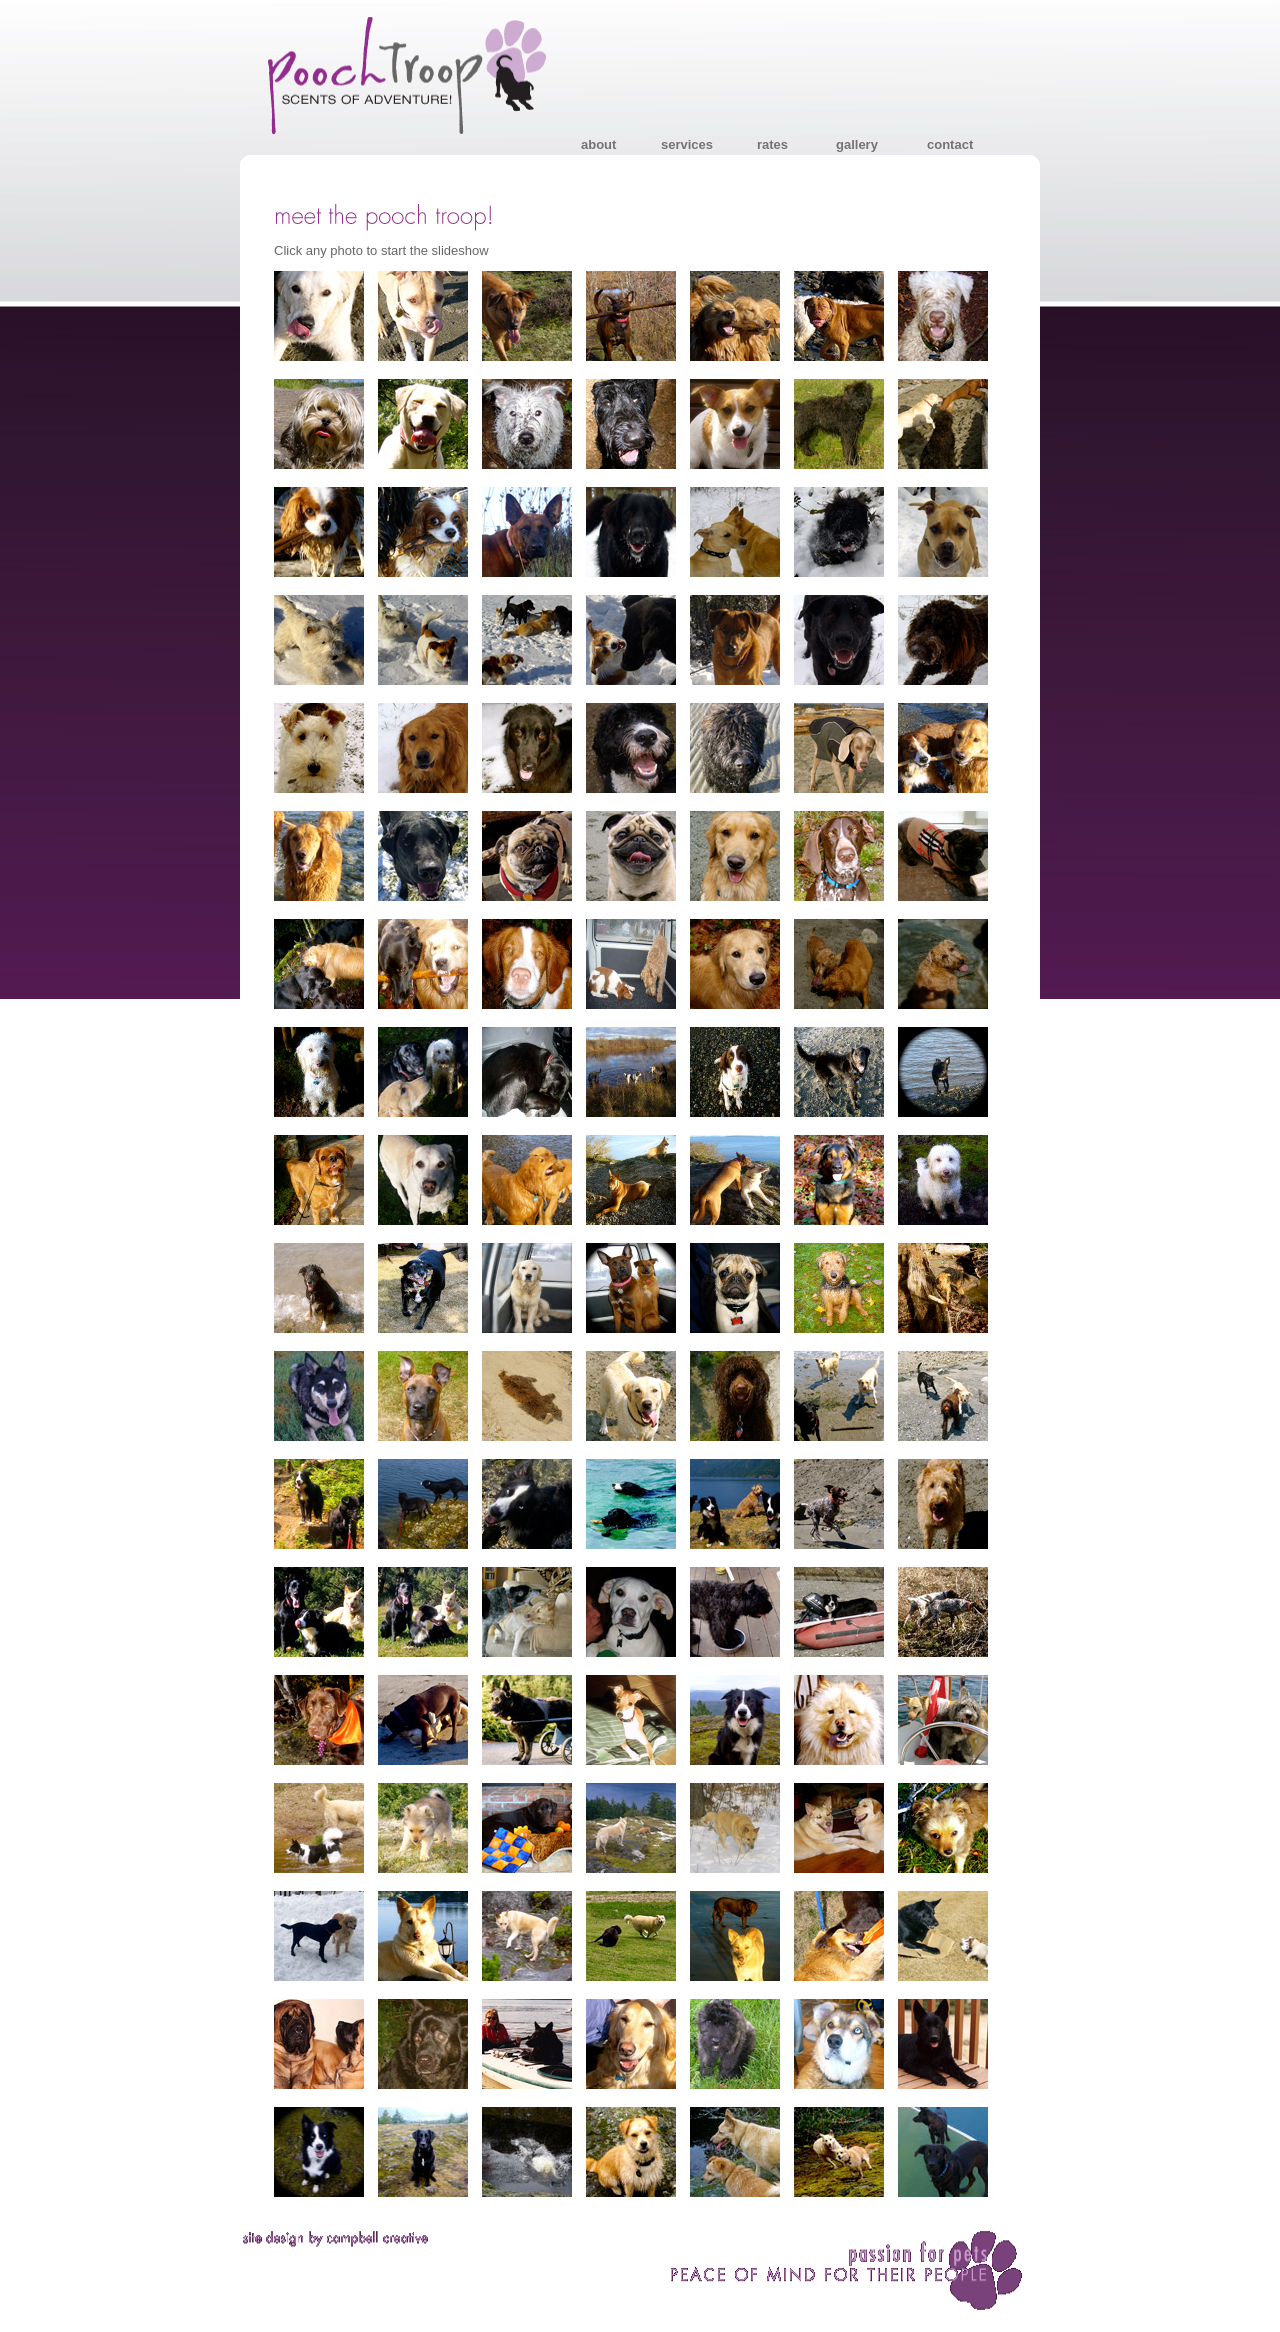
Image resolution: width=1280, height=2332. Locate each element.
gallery (857, 144)
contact (950, 144)
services (687, 144)
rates (772, 144)
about (598, 144)
